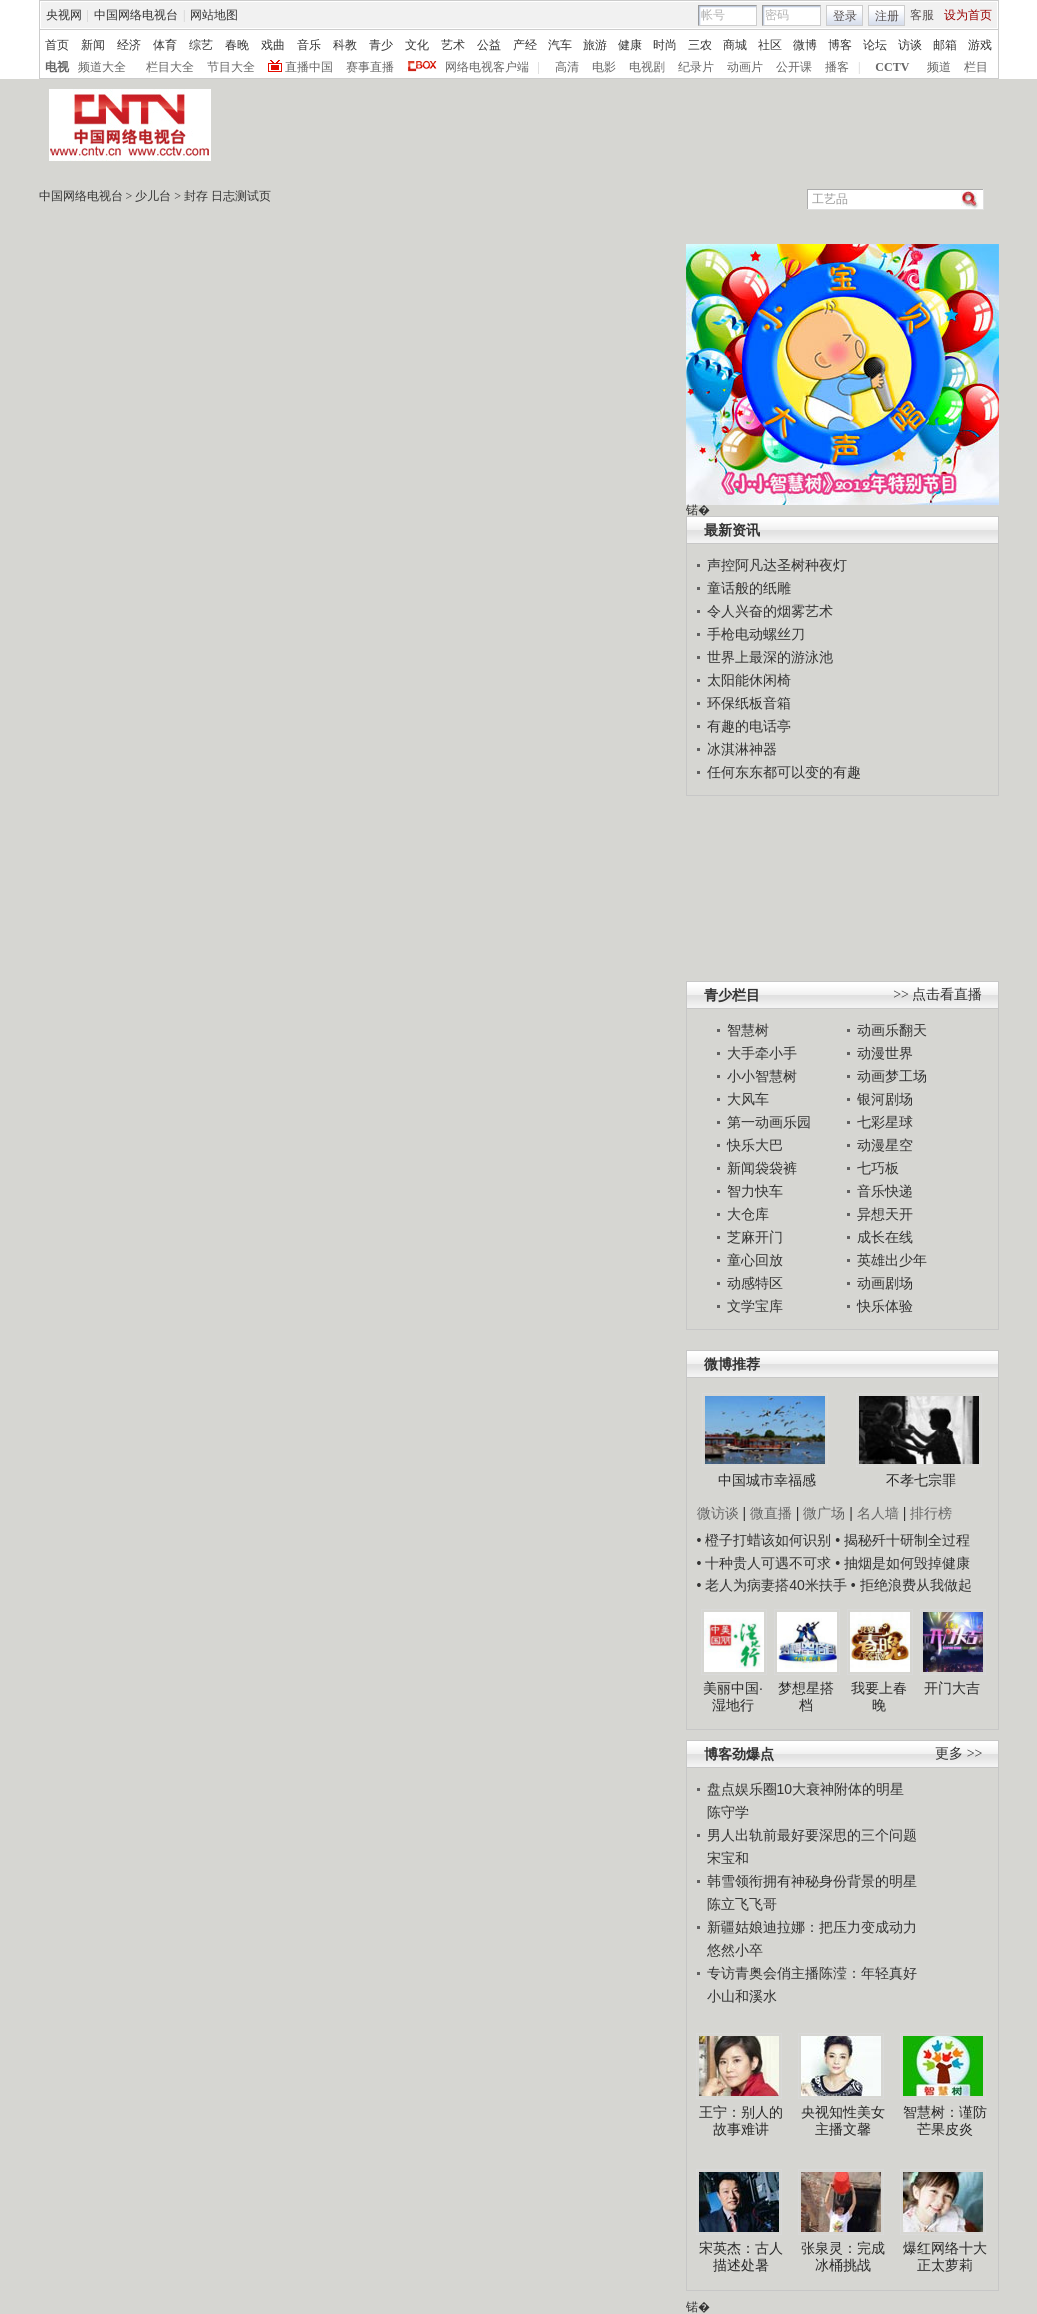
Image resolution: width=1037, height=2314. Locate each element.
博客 (840, 45)
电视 (57, 67)
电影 (604, 67)
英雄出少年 (892, 1260)
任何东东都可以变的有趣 (784, 772)
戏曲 (273, 45)
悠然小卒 (735, 1950)
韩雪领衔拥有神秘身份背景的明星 (812, 1881)
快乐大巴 (755, 1145)
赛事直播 (370, 67)
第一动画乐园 (769, 1122)
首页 (57, 45)
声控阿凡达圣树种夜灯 (777, 565)
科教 (345, 45)
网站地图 (214, 15)
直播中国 (309, 67)
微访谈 (718, 1513)
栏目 (976, 67)
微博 (805, 45)
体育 (165, 45)
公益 (489, 45)
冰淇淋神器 (742, 749)
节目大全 (231, 67)
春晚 (237, 45)
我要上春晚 (879, 1697)
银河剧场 (885, 1099)
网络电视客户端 (487, 67)
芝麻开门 (755, 1237)
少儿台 (153, 196)
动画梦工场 (892, 1076)
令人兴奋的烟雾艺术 (770, 611)
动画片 (745, 67)
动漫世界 (885, 1053)
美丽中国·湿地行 (733, 1697)
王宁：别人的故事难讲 (741, 2121)
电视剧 (647, 67)
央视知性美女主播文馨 (843, 2121)
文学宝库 (755, 1306)
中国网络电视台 (136, 15)
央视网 (64, 15)
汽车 (560, 45)
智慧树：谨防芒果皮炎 (945, 2121)
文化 (417, 45)
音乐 (309, 45)
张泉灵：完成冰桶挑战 (843, 2257)
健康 (630, 45)
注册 (887, 16)
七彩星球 (885, 1122)
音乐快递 (885, 1191)
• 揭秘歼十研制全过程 (902, 1540)
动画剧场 (885, 1283)
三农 (700, 45)
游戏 (980, 45)
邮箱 (945, 45)
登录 (845, 16)
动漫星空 (885, 1145)
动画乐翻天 (892, 1030)
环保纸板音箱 (749, 703)
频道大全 (102, 67)
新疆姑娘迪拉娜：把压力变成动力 (812, 1927)
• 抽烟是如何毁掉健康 (902, 1563)
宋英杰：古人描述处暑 (741, 2257)
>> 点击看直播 (937, 994)
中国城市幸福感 (767, 1480)
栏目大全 (170, 67)
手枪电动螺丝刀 (756, 634)
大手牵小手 (762, 1053)
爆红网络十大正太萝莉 (945, 2257)
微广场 (824, 1513)
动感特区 (755, 1283)
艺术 (453, 45)
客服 (922, 15)
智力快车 (755, 1191)
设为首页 (968, 15)
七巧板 (878, 1168)
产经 (525, 45)
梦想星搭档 (806, 1697)
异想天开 (885, 1214)
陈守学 (728, 1812)
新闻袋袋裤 (762, 1168)
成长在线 (885, 1237)
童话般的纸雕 (749, 588)
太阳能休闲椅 (749, 680)
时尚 (665, 45)
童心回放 (755, 1260)
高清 (567, 67)
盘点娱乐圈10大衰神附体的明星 (806, 1789)
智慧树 (748, 1030)
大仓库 (748, 1214)
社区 (770, 45)
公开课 (794, 67)
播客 (837, 67)
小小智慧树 (762, 1076)
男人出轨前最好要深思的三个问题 (812, 1835)
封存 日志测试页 (227, 196)
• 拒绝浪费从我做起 (911, 1585)
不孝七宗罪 (921, 1480)
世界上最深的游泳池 (770, 657)
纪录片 (696, 67)
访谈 (910, 45)
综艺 (201, 45)
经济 (129, 45)
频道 (939, 67)
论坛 (875, 45)
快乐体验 (885, 1306)
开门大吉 (952, 1688)
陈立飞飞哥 (742, 1904)
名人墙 (878, 1513)
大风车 (748, 1099)
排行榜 (931, 1513)
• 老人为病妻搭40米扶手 (772, 1585)
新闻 (93, 45)
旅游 (595, 45)
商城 (735, 45)
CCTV (892, 67)
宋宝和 (728, 1858)
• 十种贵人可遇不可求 (766, 1563)
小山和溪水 (742, 1996)
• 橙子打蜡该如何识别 (764, 1540)
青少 (381, 45)
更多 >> (958, 1753)
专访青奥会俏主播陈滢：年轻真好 (812, 1973)
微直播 (771, 1513)
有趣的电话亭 (749, 726)
